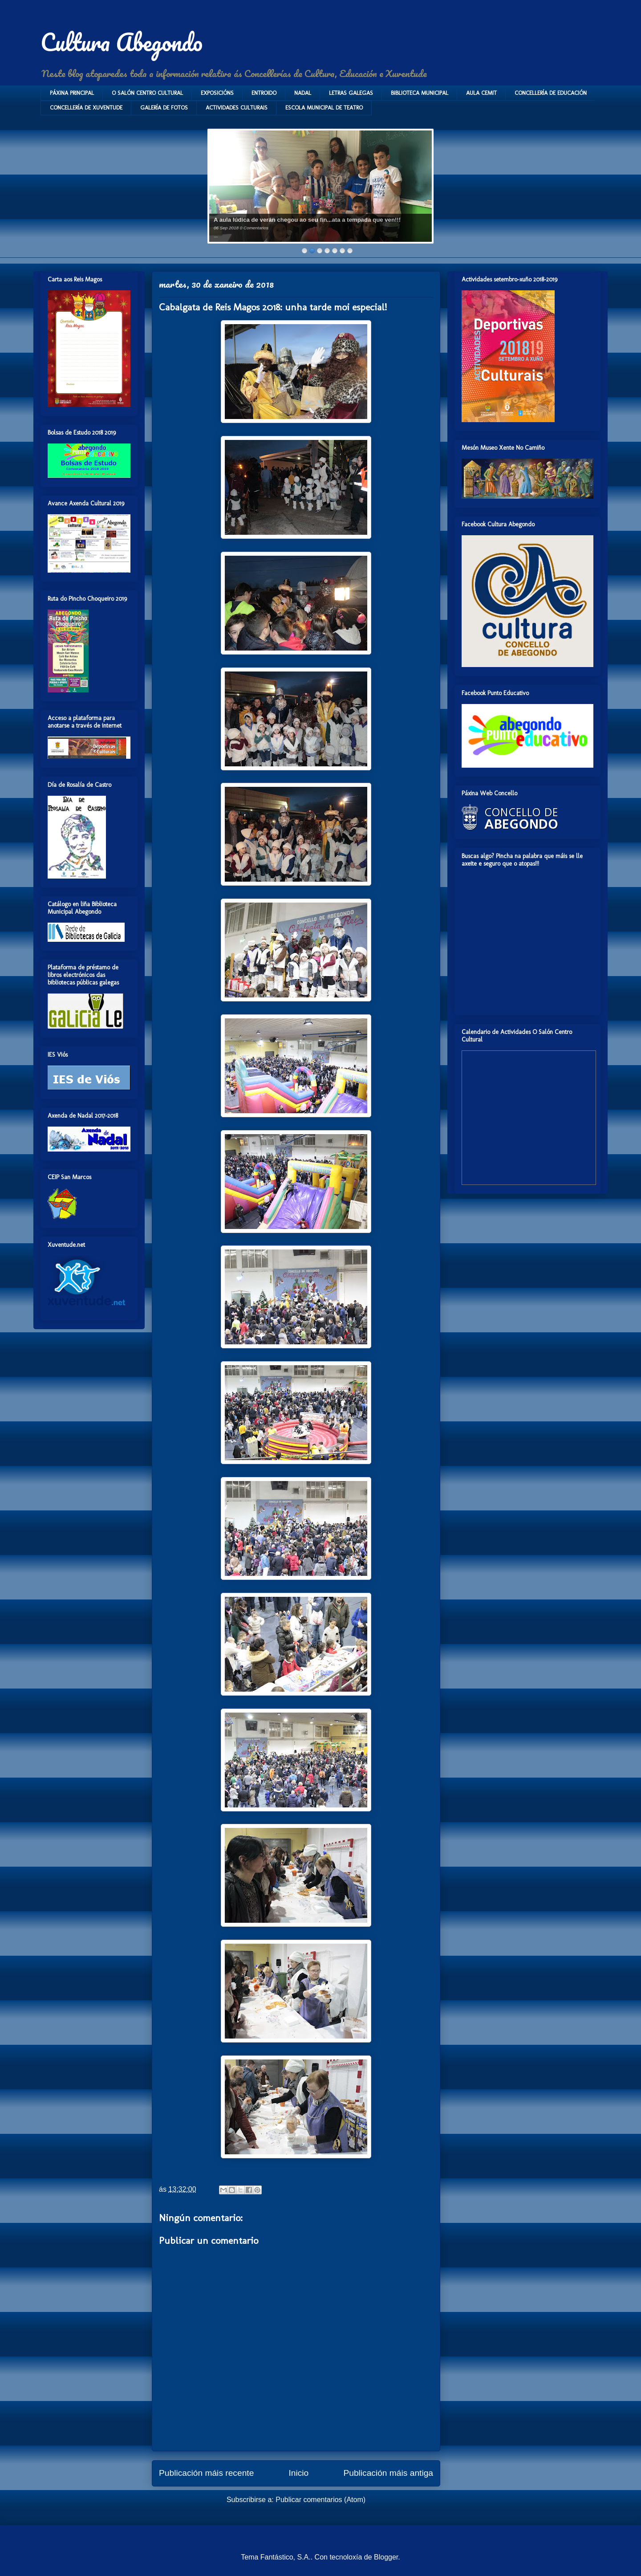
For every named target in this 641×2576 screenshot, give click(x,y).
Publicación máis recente (206, 2473)
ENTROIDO (264, 93)
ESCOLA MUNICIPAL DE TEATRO (324, 107)
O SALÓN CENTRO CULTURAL (147, 93)
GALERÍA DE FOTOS (164, 107)
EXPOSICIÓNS (217, 93)
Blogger (386, 2557)
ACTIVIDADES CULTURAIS (237, 107)
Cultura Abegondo (122, 42)
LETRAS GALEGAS (351, 93)
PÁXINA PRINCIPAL (72, 93)
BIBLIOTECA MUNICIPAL (419, 93)
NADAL (302, 93)
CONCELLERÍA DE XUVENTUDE (86, 107)
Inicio (298, 2473)
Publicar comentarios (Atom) (320, 2499)
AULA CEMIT (481, 93)
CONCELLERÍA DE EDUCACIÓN (551, 93)
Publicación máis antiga (388, 2473)
